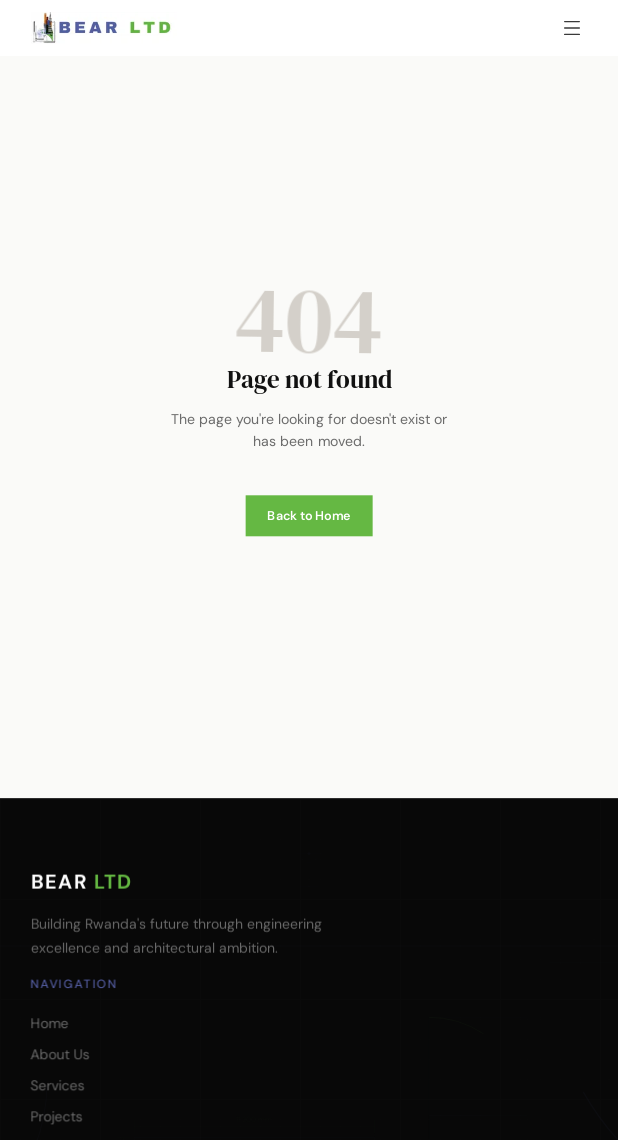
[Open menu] (572, 28)
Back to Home (309, 501)
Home (49, 1023)
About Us (59, 1054)
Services (57, 1085)
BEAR (80, 878)
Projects (56, 1116)
